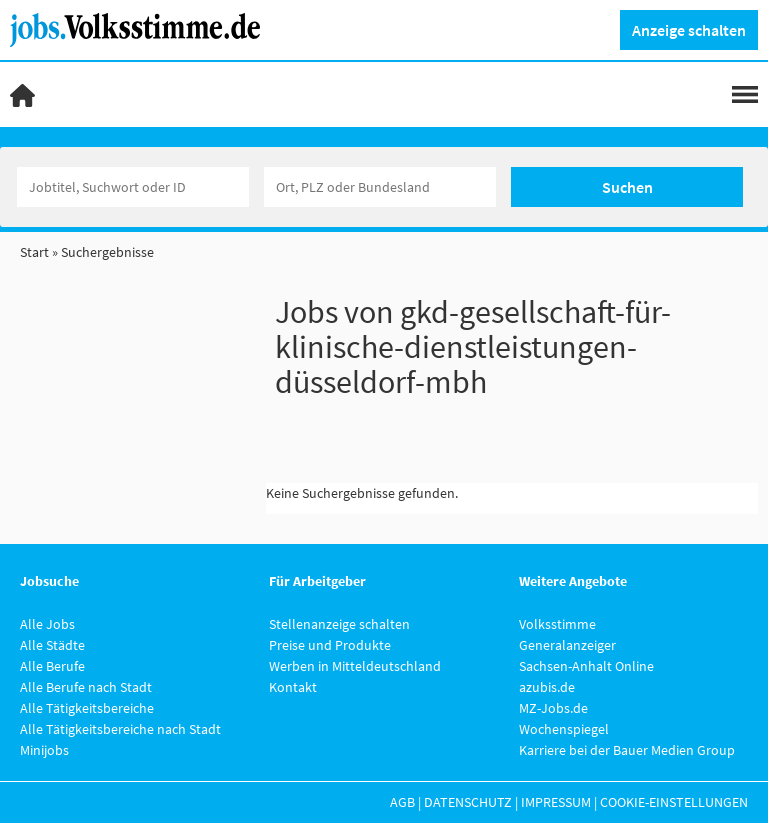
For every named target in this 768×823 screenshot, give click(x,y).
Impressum (556, 802)
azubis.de (547, 687)
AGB (402, 802)
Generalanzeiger (567, 645)
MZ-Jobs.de (553, 708)
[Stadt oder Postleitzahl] (380, 187)
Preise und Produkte (330, 645)
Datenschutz (468, 802)
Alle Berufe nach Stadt (86, 687)
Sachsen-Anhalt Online (586, 666)
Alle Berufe (52, 666)
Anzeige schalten (689, 30)
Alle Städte (52, 645)
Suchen (627, 187)
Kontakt (293, 687)
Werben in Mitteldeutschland (355, 666)
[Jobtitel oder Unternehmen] (133, 187)
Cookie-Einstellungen (674, 802)
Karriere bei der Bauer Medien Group (627, 750)
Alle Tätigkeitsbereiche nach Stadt (120, 729)
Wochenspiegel (564, 729)
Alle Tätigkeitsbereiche (87, 708)
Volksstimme (557, 624)
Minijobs (44, 750)
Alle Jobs (47, 624)
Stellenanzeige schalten (339, 624)
